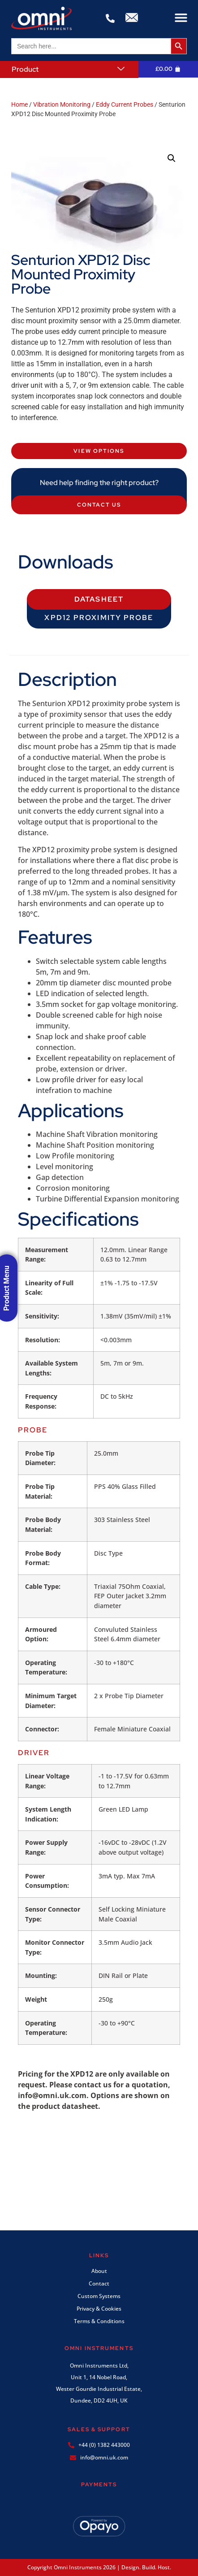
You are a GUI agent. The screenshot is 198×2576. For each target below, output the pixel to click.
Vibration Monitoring (61, 104)
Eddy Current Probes (124, 104)
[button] (181, 18)
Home (19, 104)
